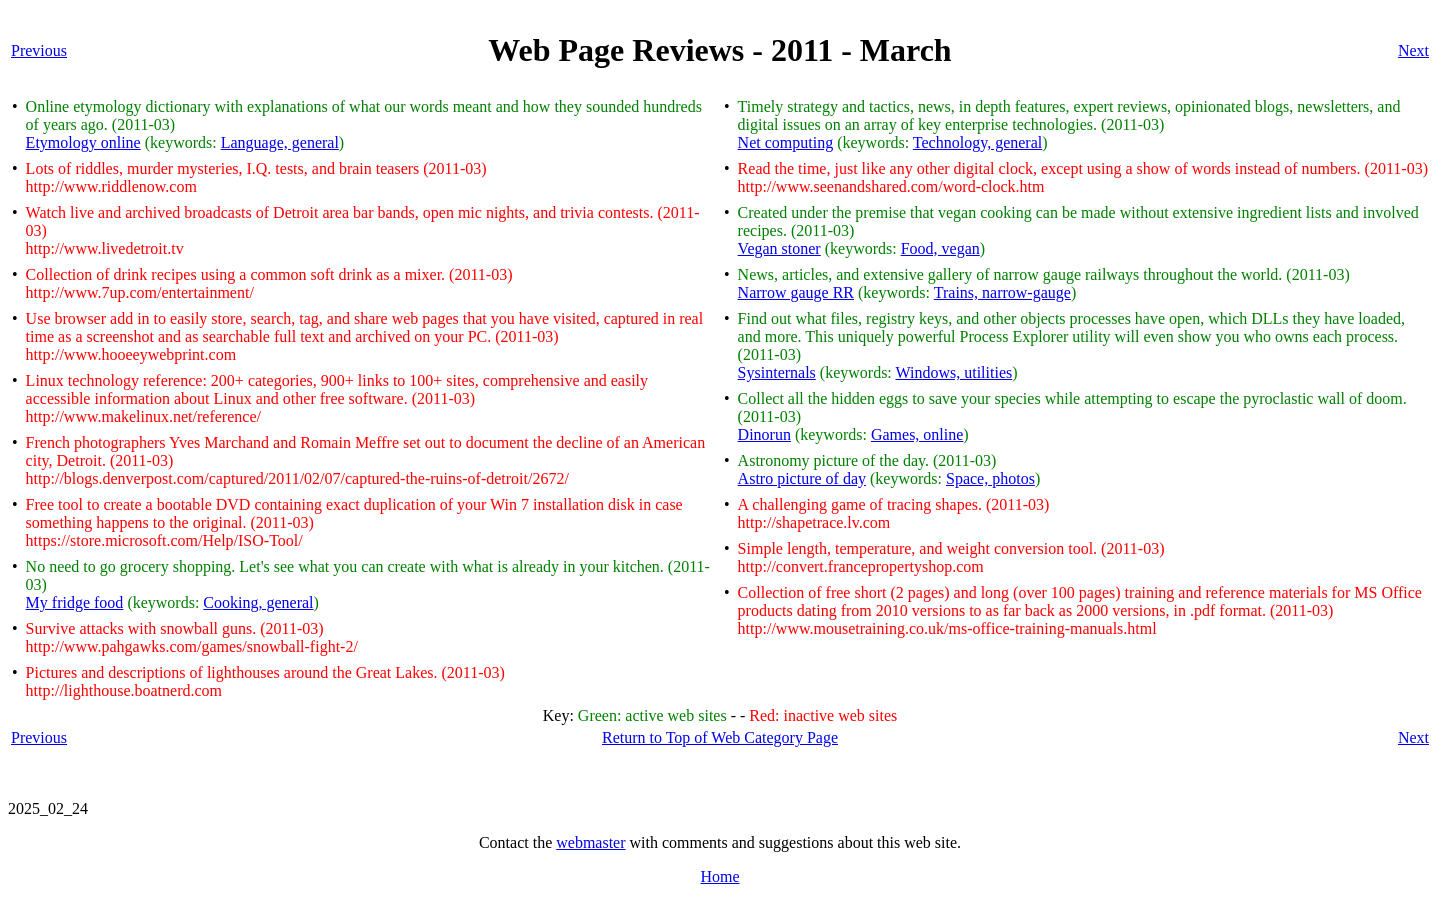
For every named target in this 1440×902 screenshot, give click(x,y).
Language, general (280, 142)
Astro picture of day (802, 478)
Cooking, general (258, 602)
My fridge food (75, 602)
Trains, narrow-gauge (1002, 292)
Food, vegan (940, 248)
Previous (39, 50)
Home (719, 876)
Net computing (786, 142)
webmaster (590, 842)
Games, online (917, 434)
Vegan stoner (779, 248)
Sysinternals (777, 372)
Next (1413, 50)
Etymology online (83, 142)
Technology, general (977, 142)
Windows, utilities (954, 372)
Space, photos (990, 478)
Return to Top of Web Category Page (720, 737)
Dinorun (764, 434)
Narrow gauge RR (796, 292)
